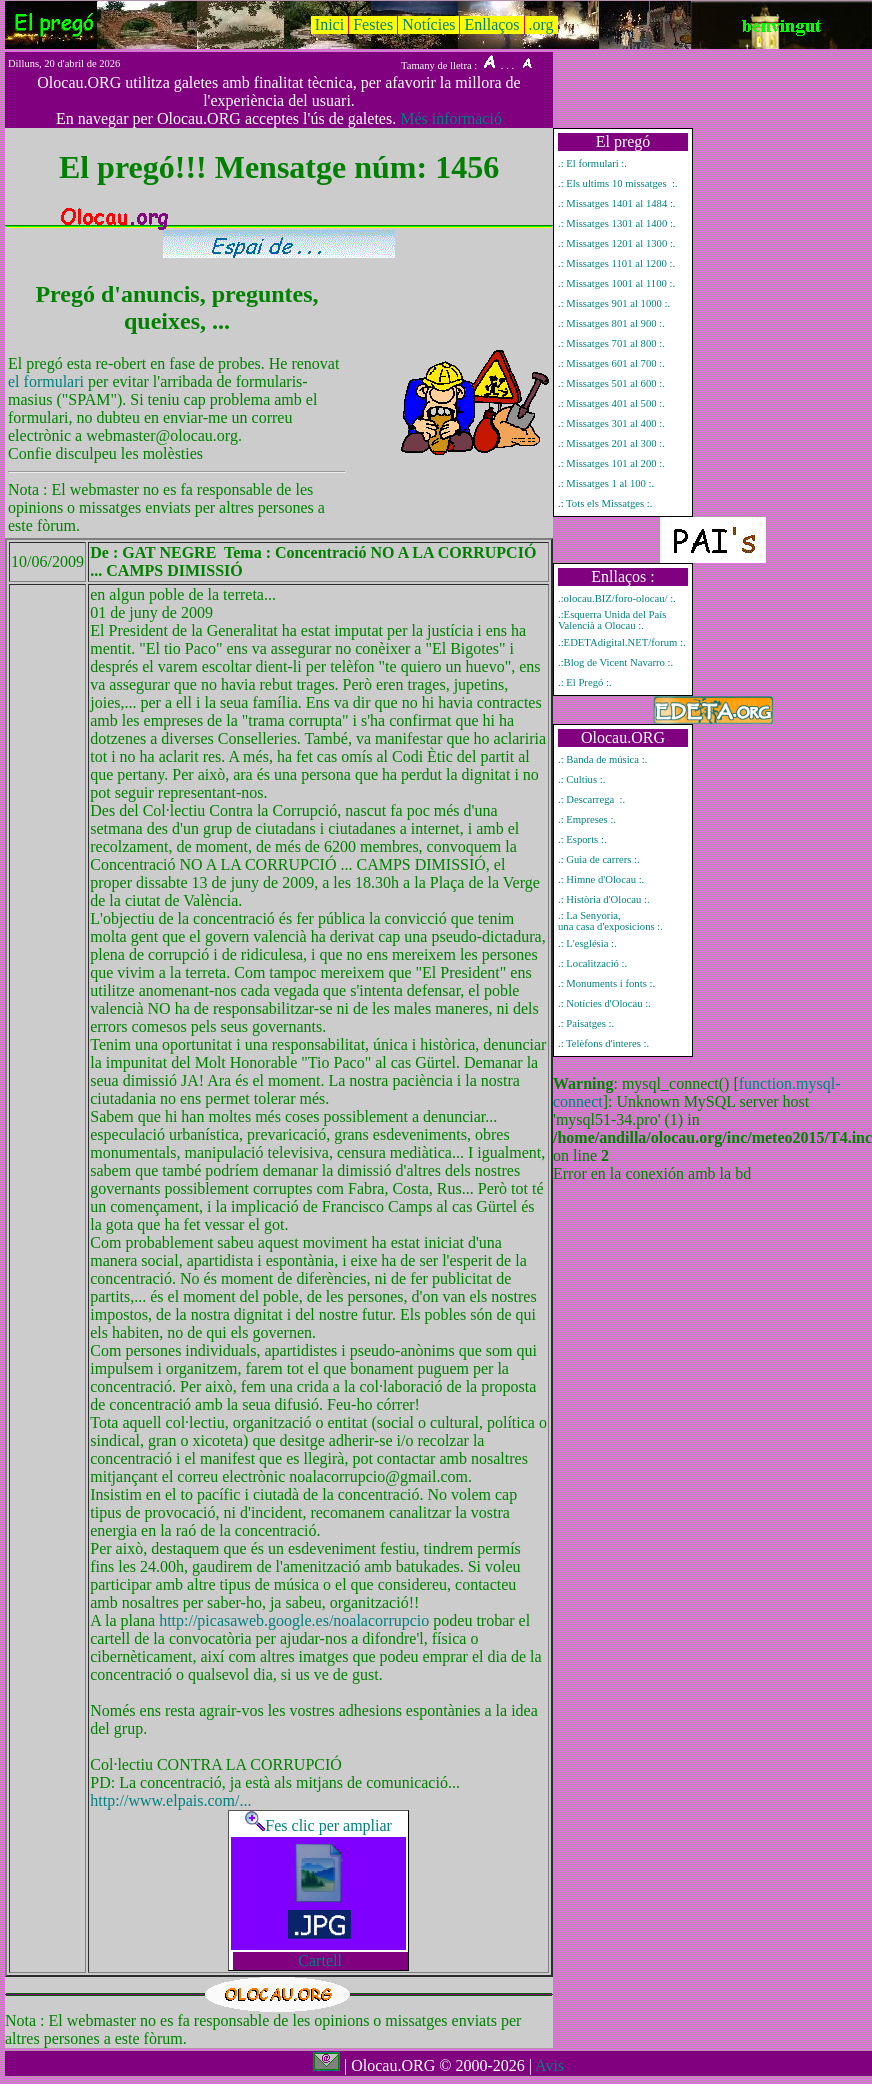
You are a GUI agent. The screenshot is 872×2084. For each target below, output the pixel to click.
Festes (373, 24)
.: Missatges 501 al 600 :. (611, 383)
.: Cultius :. (581, 779)
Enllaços (491, 24)
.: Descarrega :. (591, 799)
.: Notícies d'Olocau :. (604, 1003)
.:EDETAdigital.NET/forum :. (622, 642)
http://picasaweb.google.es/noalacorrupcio (296, 1620)
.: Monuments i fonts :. (606, 983)
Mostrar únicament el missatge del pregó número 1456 (39, 1278)
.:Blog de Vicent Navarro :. (615, 662)
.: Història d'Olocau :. (604, 899)
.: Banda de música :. (602, 759)
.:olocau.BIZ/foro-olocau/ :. (617, 598)
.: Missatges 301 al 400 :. (611, 423)
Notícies (428, 24)
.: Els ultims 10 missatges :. (618, 183)
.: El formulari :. (592, 163)
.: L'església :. (587, 943)
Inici (329, 24)
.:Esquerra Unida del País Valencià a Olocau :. (612, 620)
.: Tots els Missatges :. (605, 503)
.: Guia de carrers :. (599, 859)
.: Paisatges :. (586, 1023)
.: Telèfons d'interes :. (603, 1043)
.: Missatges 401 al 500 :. (611, 403)
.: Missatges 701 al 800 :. (611, 343)
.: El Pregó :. (585, 682)
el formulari (48, 381)
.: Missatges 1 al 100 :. (606, 483)
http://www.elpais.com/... (170, 1800)
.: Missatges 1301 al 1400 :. (617, 223)
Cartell (320, 1960)
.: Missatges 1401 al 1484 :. (617, 203)
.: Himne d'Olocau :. (601, 879)
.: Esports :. (582, 839)
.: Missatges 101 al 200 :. (611, 463)
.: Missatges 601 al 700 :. (611, 363)
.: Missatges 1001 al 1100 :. (616, 283)
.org (541, 24)
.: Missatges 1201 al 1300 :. (617, 243)
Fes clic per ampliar (318, 1825)
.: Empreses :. (587, 819)
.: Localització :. (592, 963)
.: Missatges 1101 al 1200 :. (616, 263)
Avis (549, 2065)
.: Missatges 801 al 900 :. (611, 323)
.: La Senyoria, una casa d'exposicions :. (610, 921)
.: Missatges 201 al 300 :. (611, 443)
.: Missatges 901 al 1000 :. (614, 303)
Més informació (451, 118)
